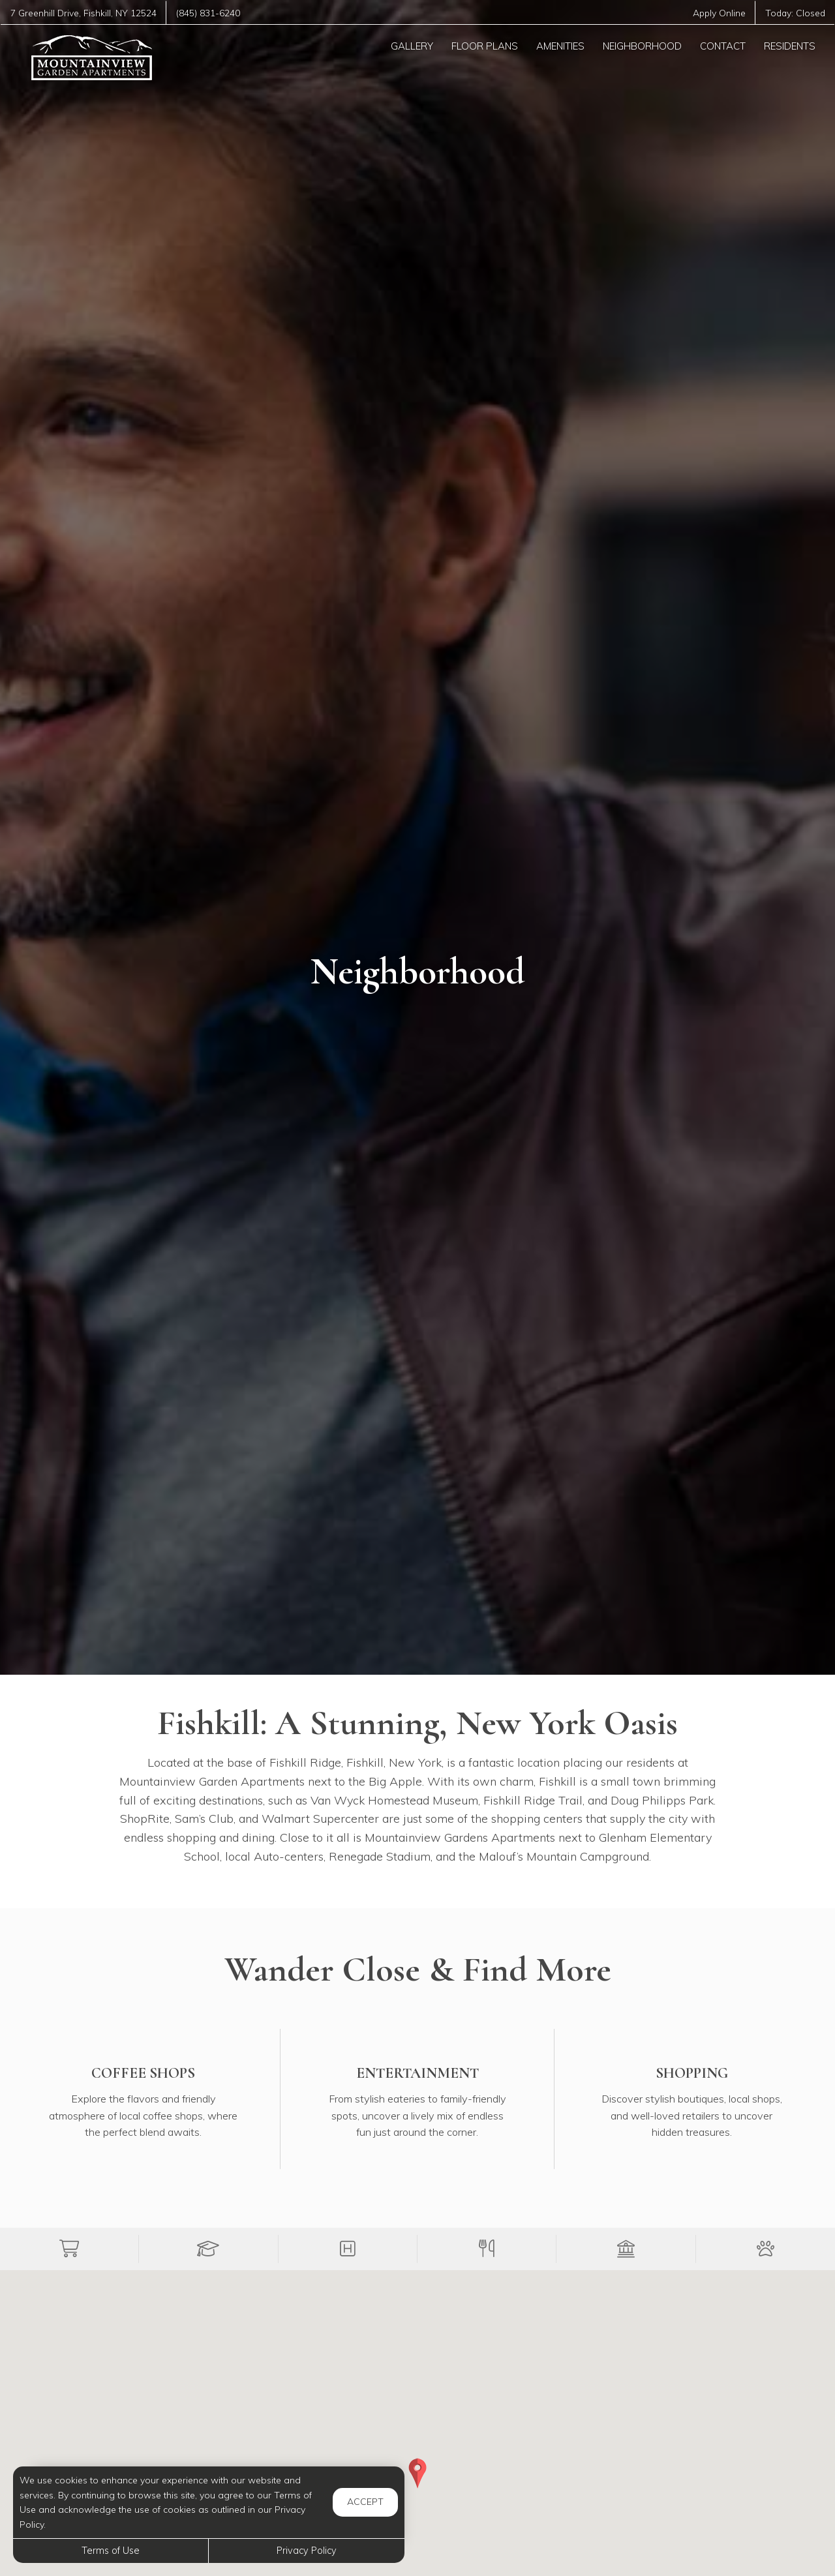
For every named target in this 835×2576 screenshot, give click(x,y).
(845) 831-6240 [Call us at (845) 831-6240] (208, 12)
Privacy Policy (307, 2550)
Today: (795, 12)
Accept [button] (365, 2502)
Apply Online (719, 12)
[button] (69, 2249)
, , (83, 12)
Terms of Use (111, 2550)
